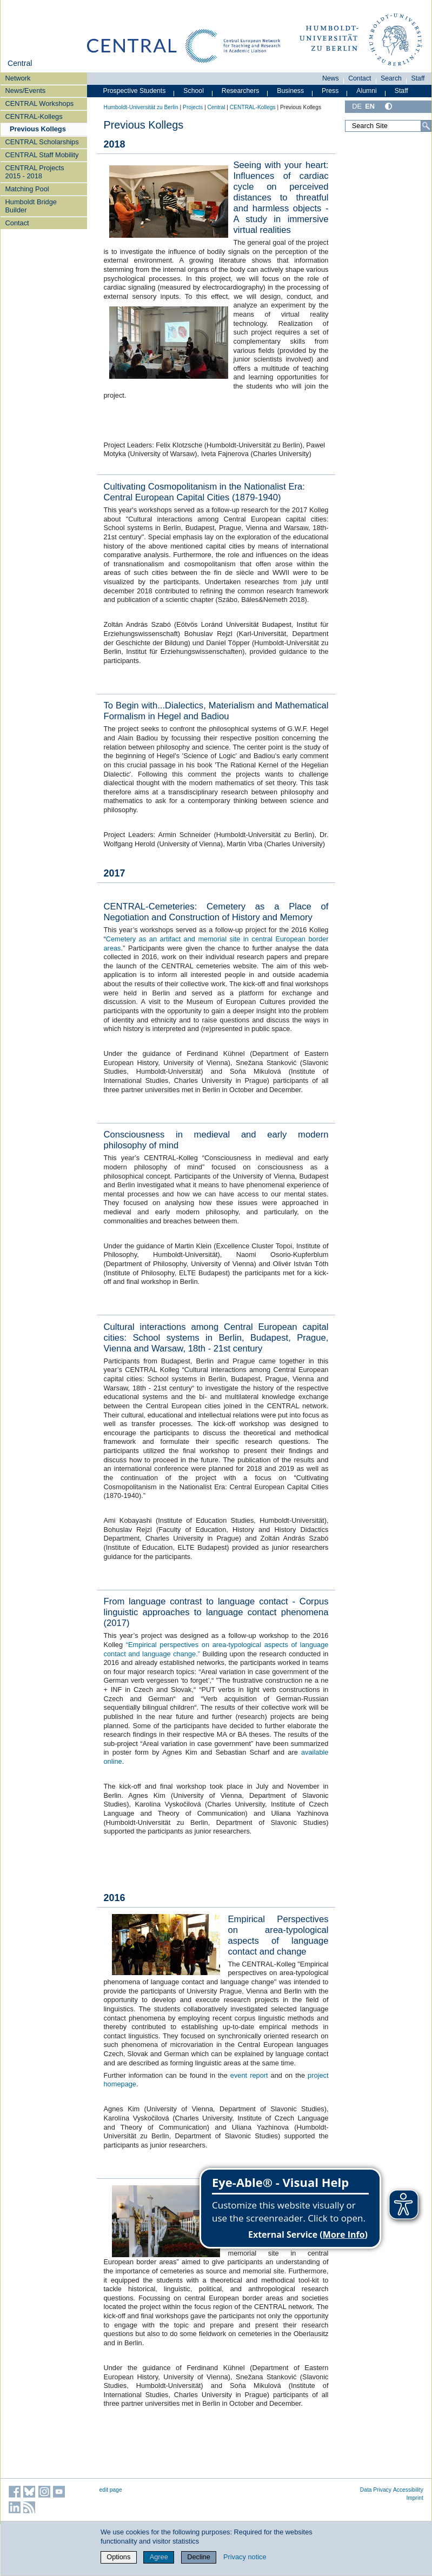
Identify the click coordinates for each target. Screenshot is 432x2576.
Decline (198, 2557)
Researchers (241, 91)
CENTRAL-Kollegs (34, 116)
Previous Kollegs (38, 129)
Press (330, 91)
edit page (110, 2490)
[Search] (426, 126)
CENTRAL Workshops (39, 103)
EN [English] (370, 106)
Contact (17, 223)
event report (249, 2075)
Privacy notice (245, 2557)
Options (118, 2557)
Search (391, 78)
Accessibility (408, 2490)
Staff (418, 78)
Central (20, 63)
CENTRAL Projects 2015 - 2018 (34, 172)
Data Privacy (375, 2490)
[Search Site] (388, 126)
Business (290, 91)
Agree (159, 2557)
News (330, 78)
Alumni (366, 91)
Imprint (415, 2498)
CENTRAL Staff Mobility (42, 155)
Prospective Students (134, 91)
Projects (193, 107)
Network (18, 78)
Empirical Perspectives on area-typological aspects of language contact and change (278, 1935)
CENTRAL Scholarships (42, 142)
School (193, 91)
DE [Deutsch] (357, 106)
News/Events (25, 90)
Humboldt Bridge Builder (31, 206)
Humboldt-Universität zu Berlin (141, 107)
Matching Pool (27, 189)
